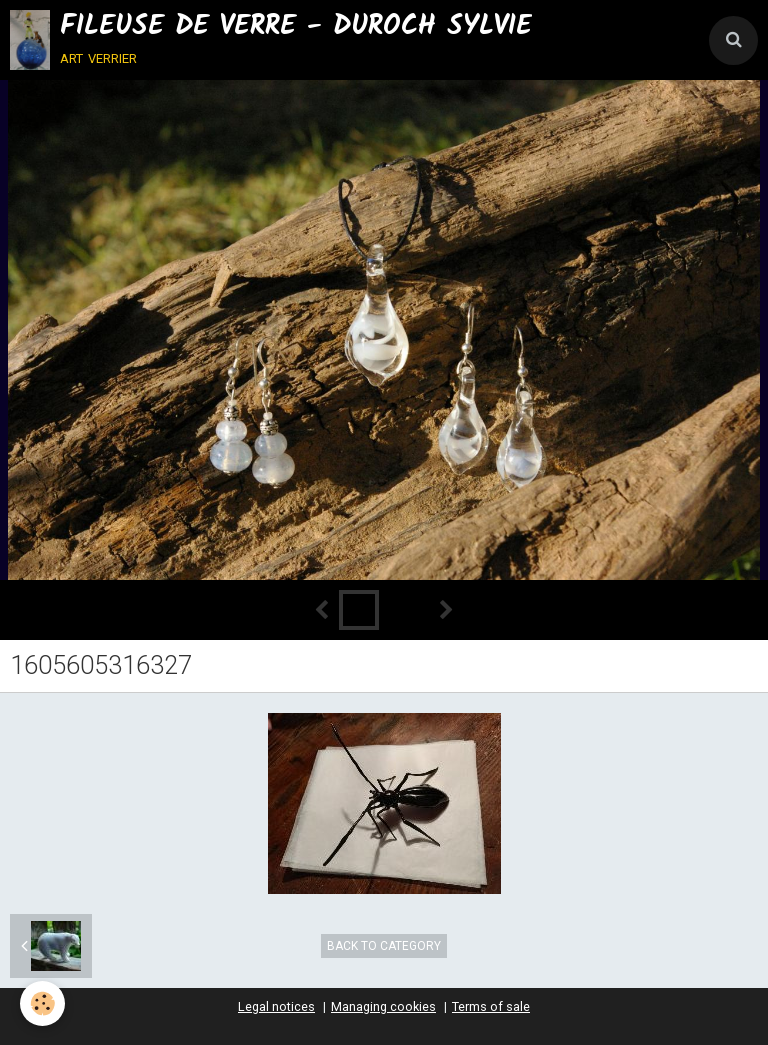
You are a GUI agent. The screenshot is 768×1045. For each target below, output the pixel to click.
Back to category (384, 946)
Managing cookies (383, 1006)
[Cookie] (42, 1003)
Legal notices (276, 1006)
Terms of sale (491, 1006)
